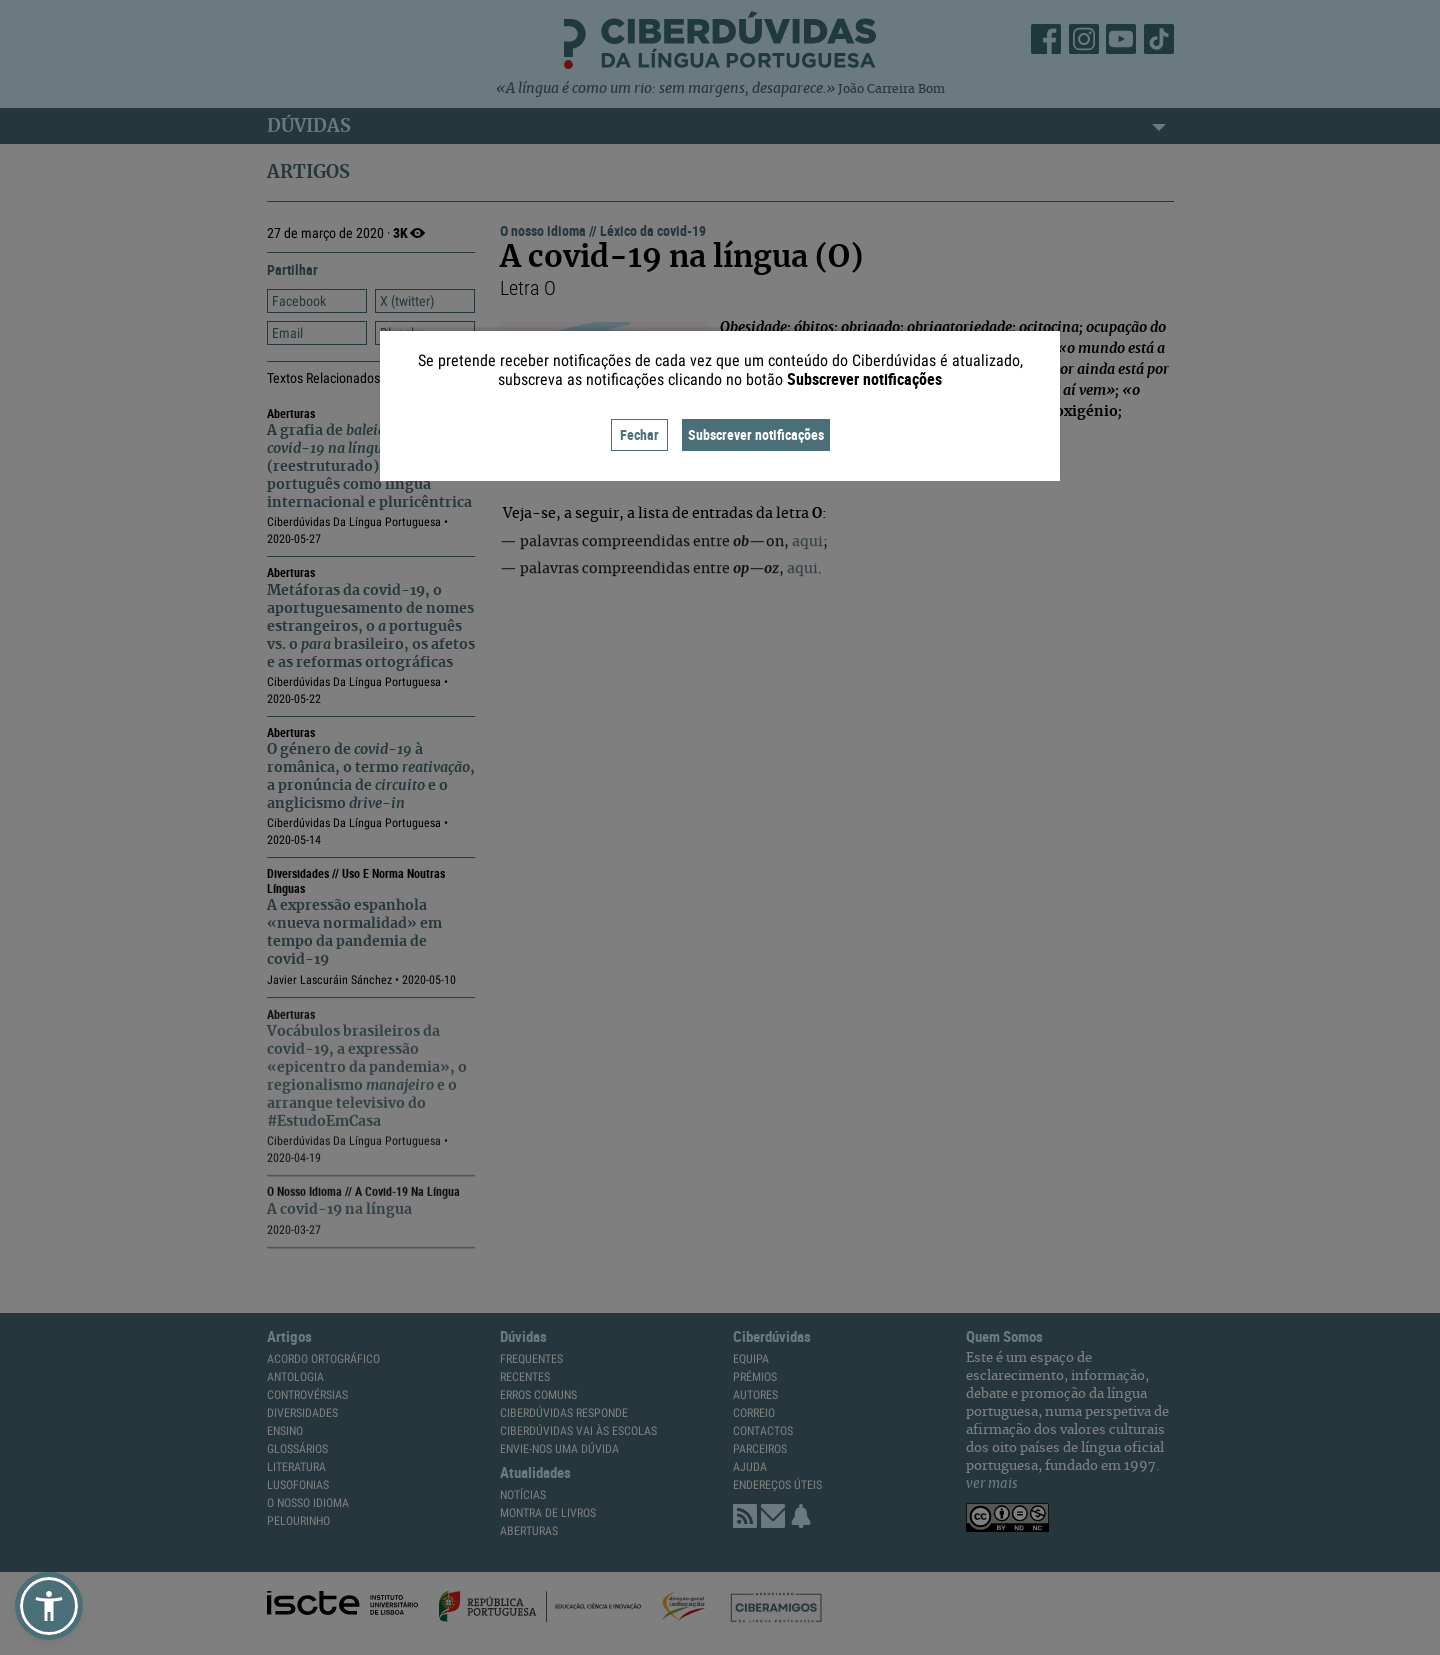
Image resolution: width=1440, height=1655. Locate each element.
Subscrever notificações (756, 434)
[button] (49, 1606)
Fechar (639, 434)
